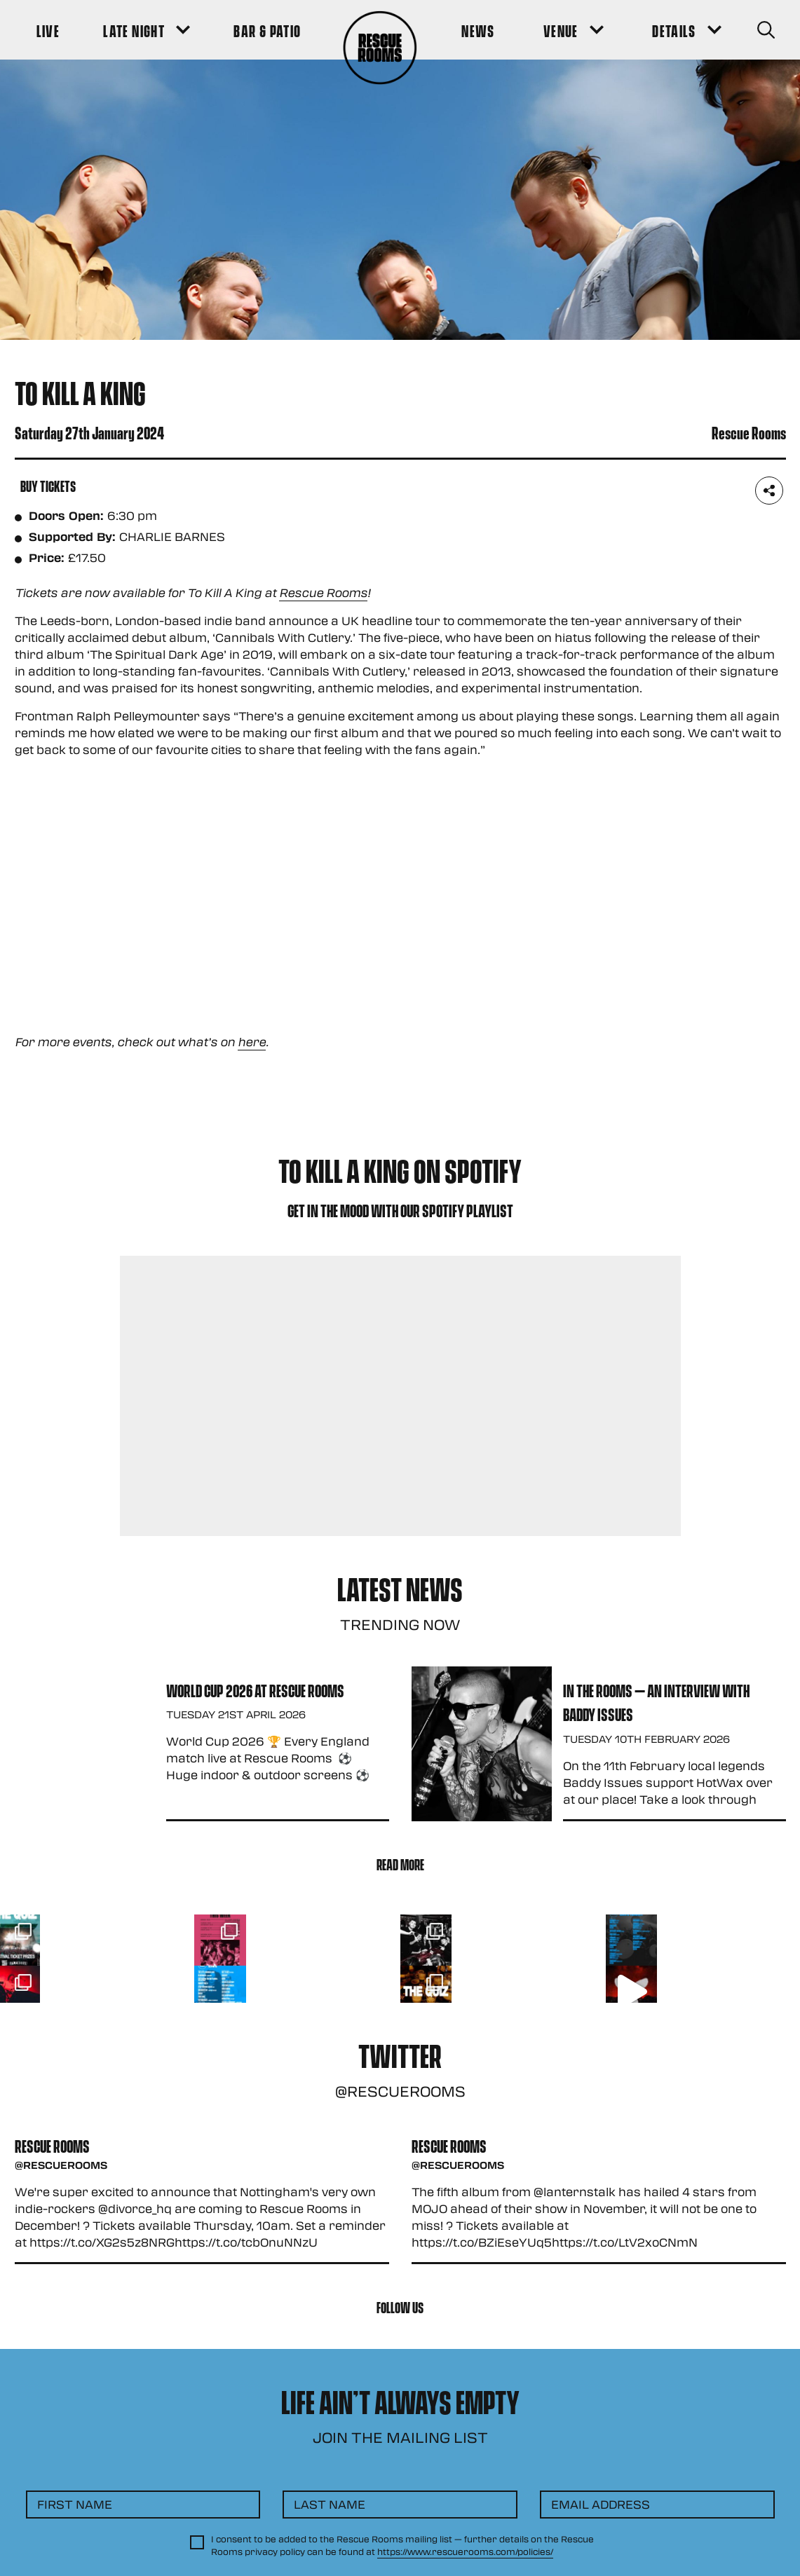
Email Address (600, 2504)
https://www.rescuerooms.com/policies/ (465, 2551)
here (252, 1042)
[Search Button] (766, 30)
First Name (74, 2504)
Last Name (329, 2504)
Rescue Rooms (323, 592)
